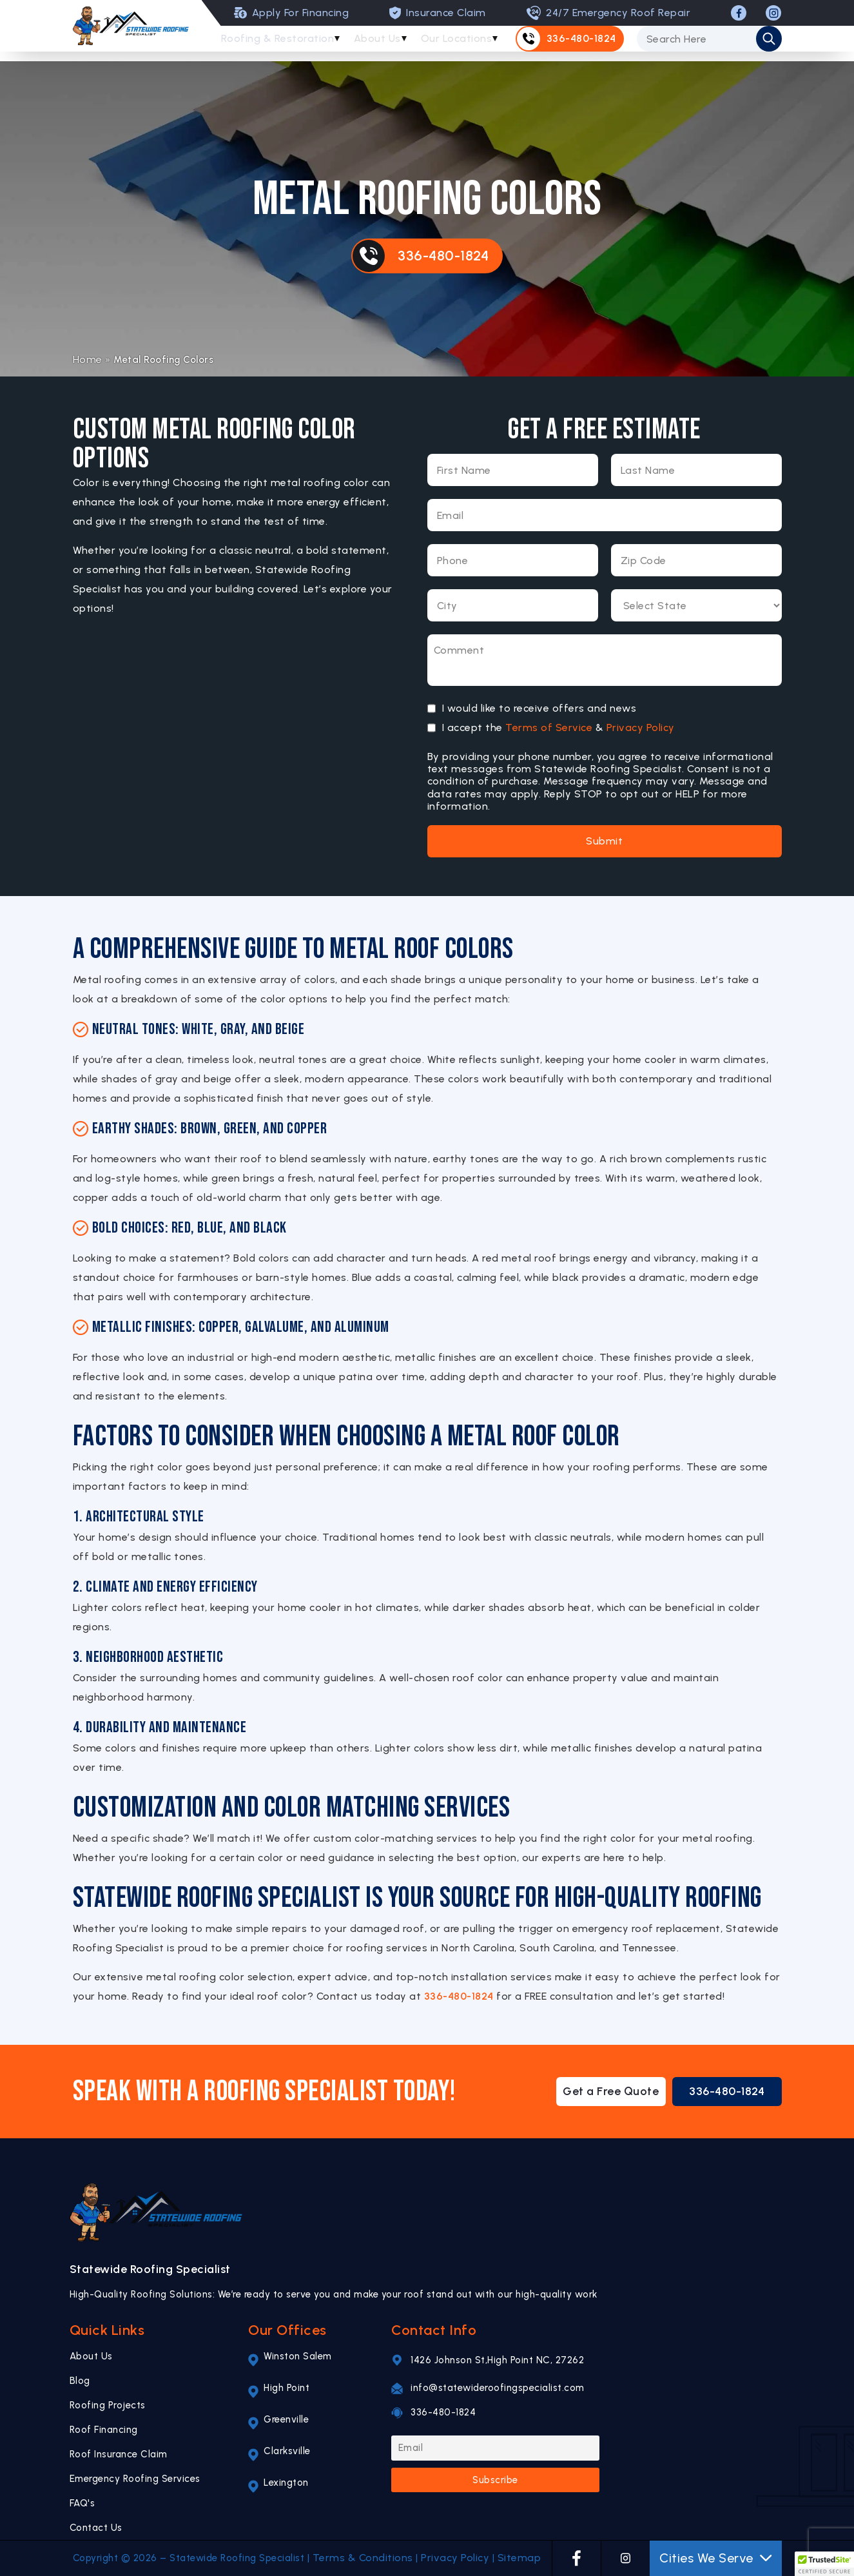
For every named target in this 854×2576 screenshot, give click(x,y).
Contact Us (96, 2527)
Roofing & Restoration (278, 43)
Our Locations (464, 43)
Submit (604, 841)
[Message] (604, 660)
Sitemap (519, 2558)
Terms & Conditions (363, 2558)
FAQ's (82, 2503)
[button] (824, 2564)
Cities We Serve (715, 2558)
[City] (512, 605)
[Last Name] (696, 470)
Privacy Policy (641, 727)
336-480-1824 (459, 1996)
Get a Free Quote (611, 2091)
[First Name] (512, 470)
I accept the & (558, 727)
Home (87, 359)
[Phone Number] (512, 560)
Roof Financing (104, 2429)
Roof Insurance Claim (119, 2454)
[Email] (604, 515)
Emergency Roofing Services (135, 2478)
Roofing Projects (108, 2405)
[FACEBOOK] (738, 13)
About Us (381, 43)
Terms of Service (548, 727)
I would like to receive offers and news (539, 708)
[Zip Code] (696, 560)
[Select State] (696, 605)
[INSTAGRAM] (773, 13)
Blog (80, 2380)
